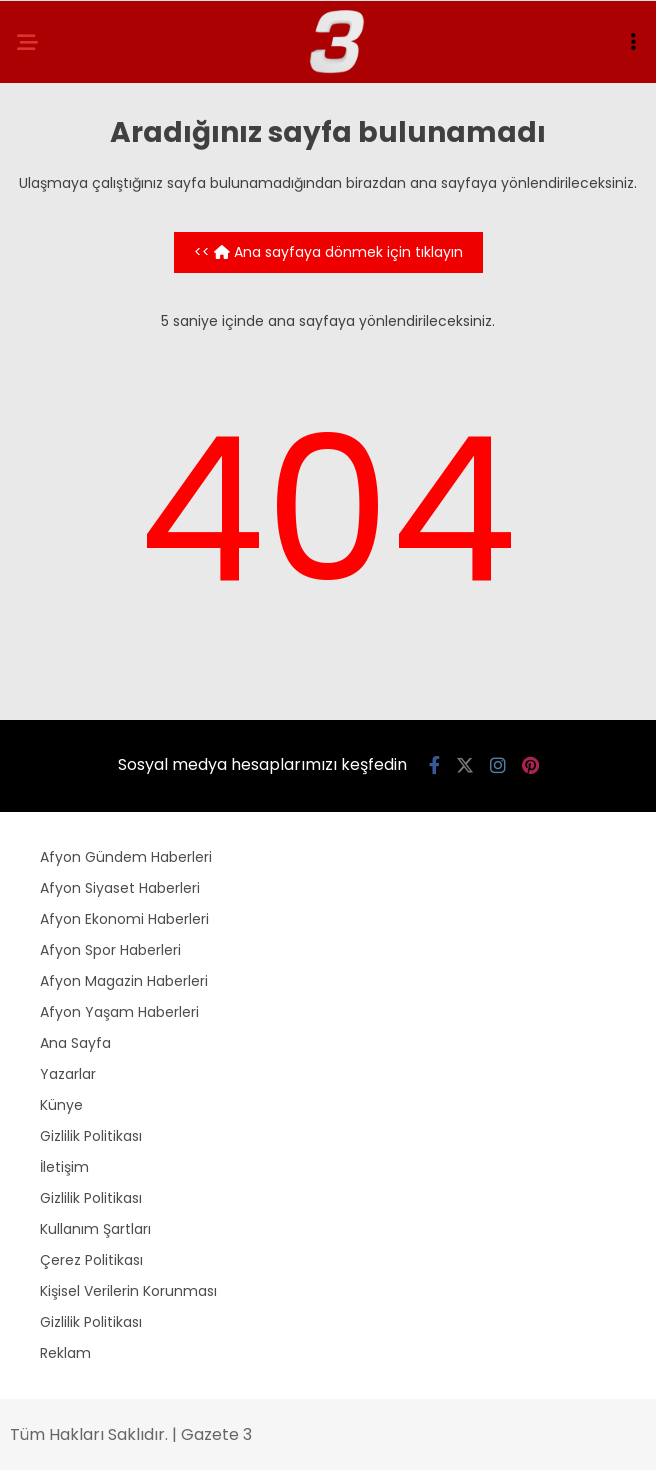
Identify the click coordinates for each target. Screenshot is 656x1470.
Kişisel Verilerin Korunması (128, 1291)
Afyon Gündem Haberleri (126, 857)
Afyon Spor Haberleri (110, 950)
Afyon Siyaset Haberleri (120, 888)
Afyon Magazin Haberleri (124, 981)
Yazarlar (68, 1074)
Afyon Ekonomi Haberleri (124, 919)
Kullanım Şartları (95, 1229)
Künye (61, 1105)
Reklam (65, 1353)
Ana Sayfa (75, 1043)
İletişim (64, 1167)
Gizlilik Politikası (91, 1136)
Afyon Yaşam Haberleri (119, 1012)
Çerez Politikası (91, 1260)
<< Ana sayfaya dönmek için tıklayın (328, 252)
